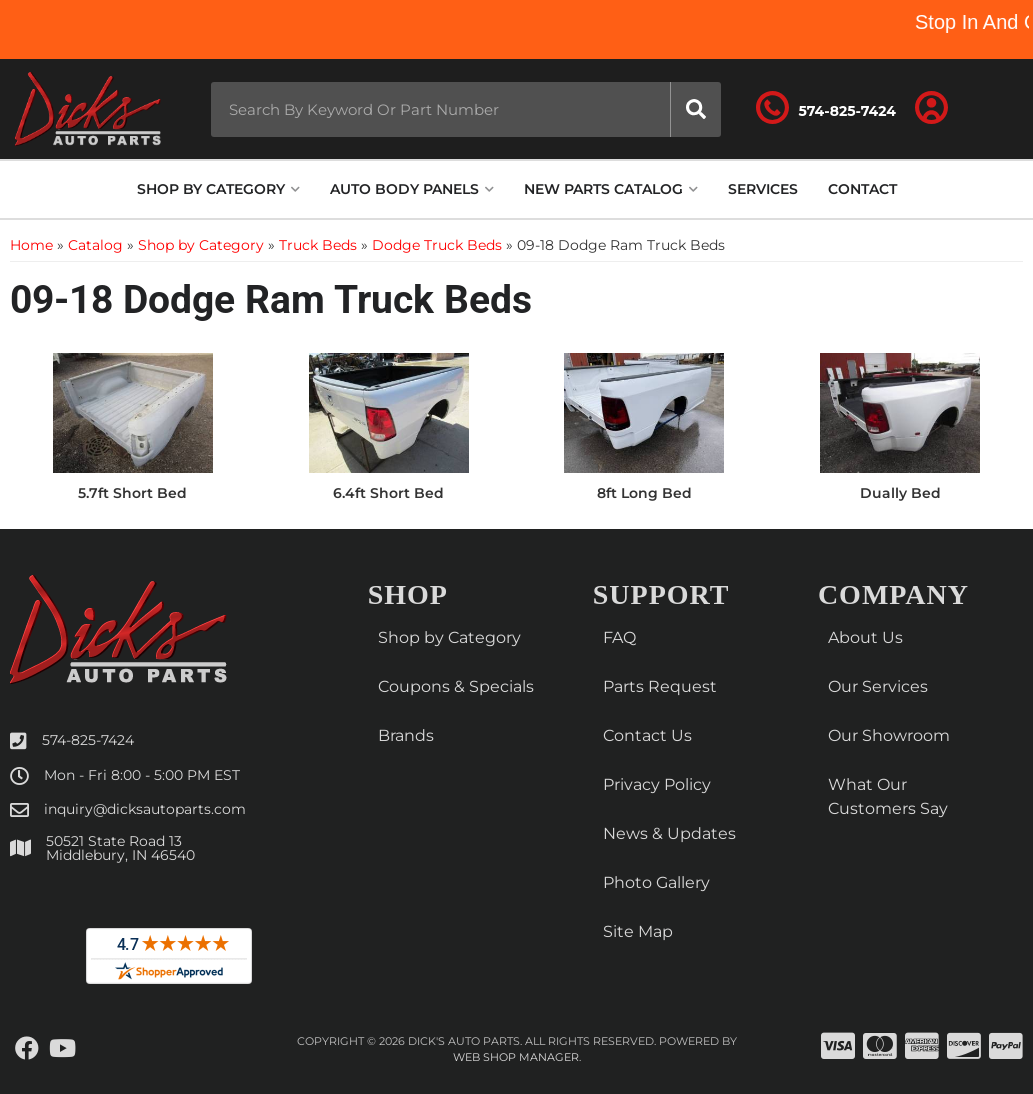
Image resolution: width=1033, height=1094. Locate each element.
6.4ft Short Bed (388, 493)
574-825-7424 (88, 740)
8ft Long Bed (644, 493)
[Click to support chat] (826, 109)
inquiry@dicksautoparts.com (145, 809)
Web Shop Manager (516, 1057)
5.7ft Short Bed (132, 493)
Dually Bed (900, 493)
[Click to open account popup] (931, 109)
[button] (466, 109)
